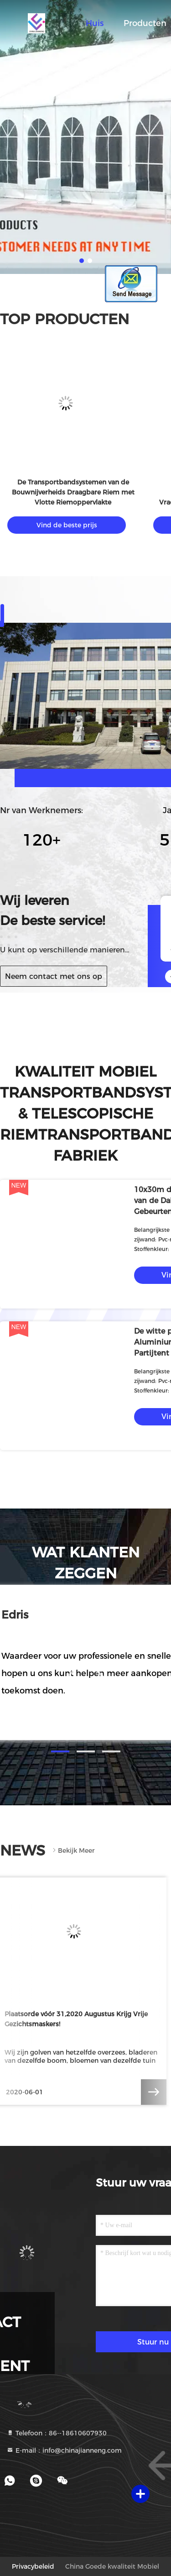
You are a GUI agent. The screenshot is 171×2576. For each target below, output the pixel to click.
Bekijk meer (73, 1850)
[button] (60, 1751)
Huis (95, 23)
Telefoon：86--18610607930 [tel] (56, 2433)
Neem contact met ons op (53, 976)
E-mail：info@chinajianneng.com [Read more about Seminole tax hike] (64, 2450)
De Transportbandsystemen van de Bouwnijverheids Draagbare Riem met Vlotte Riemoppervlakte (73, 492)
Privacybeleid (33, 2566)
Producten (145, 23)
